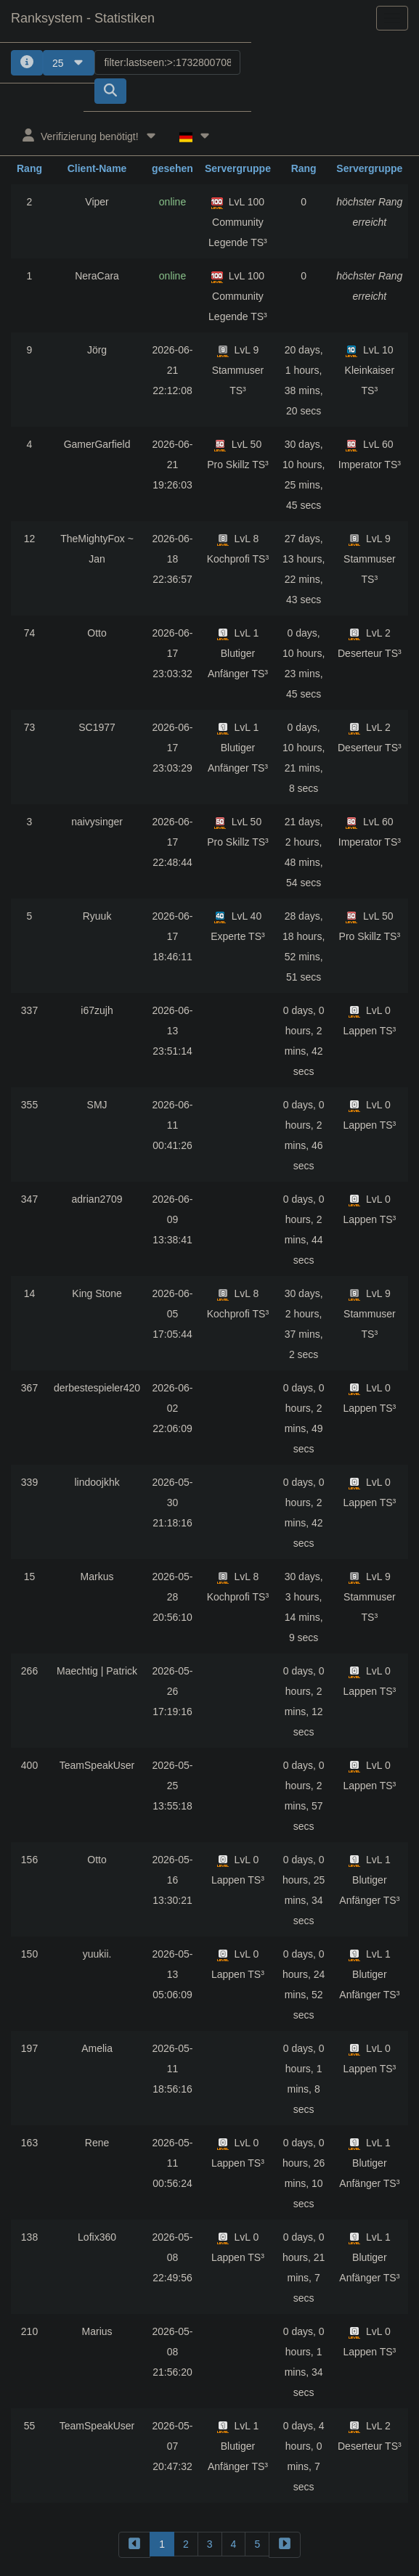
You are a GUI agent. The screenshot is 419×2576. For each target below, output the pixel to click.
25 (68, 63)
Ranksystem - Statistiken (83, 18)
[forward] (285, 2544)
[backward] (134, 2544)
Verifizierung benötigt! (90, 135)
